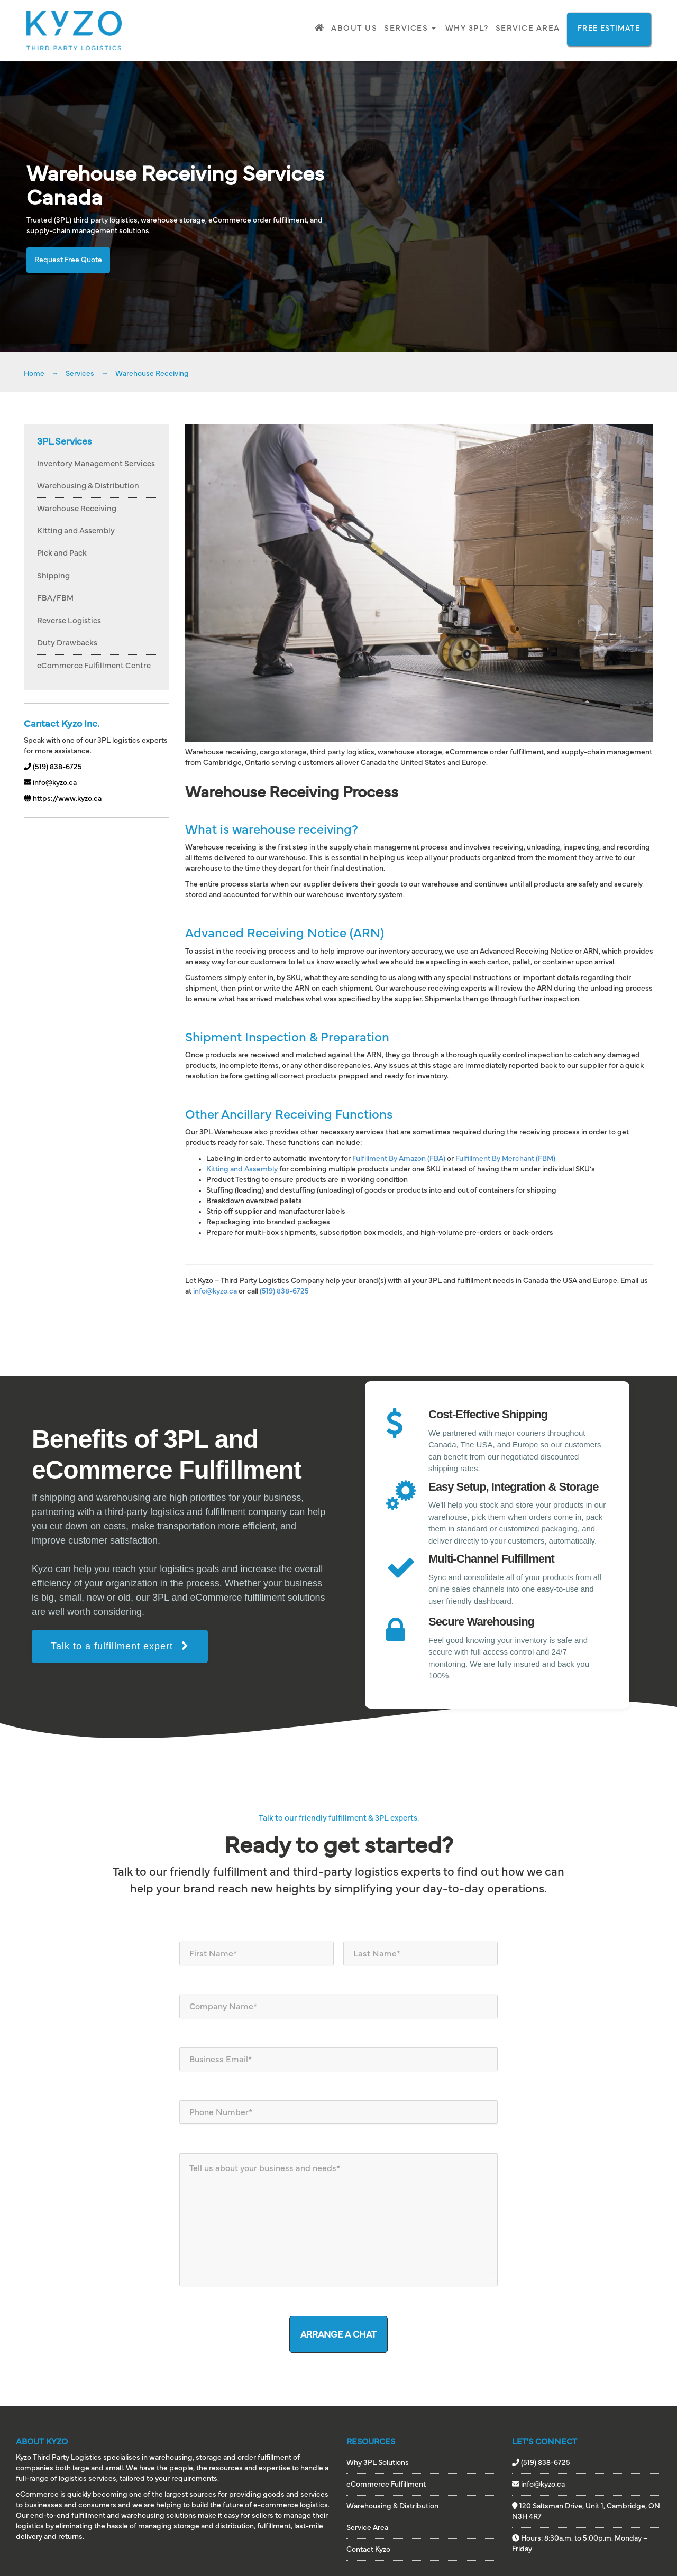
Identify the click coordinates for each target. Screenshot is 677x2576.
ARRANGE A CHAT (338, 2334)
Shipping (53, 576)
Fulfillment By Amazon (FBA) (398, 1158)
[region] (338, 1536)
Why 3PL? (467, 28)
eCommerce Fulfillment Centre (94, 666)
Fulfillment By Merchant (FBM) (505, 1158)
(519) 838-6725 (53, 767)
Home (34, 373)
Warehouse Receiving (76, 509)
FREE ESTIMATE (609, 28)
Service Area (528, 28)
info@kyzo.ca (50, 783)
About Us (354, 28)
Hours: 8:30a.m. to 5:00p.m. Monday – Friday (579, 2543)
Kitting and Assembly (76, 531)
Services (410, 28)
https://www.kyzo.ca (63, 798)
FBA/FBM (55, 598)
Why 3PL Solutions (377, 2463)
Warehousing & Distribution (88, 486)
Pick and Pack (62, 553)
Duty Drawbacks (67, 643)
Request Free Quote (68, 260)
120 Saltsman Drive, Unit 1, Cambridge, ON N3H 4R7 (586, 2511)
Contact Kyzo (368, 2549)
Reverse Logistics (69, 621)
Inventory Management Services (96, 464)
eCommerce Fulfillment (386, 2484)
